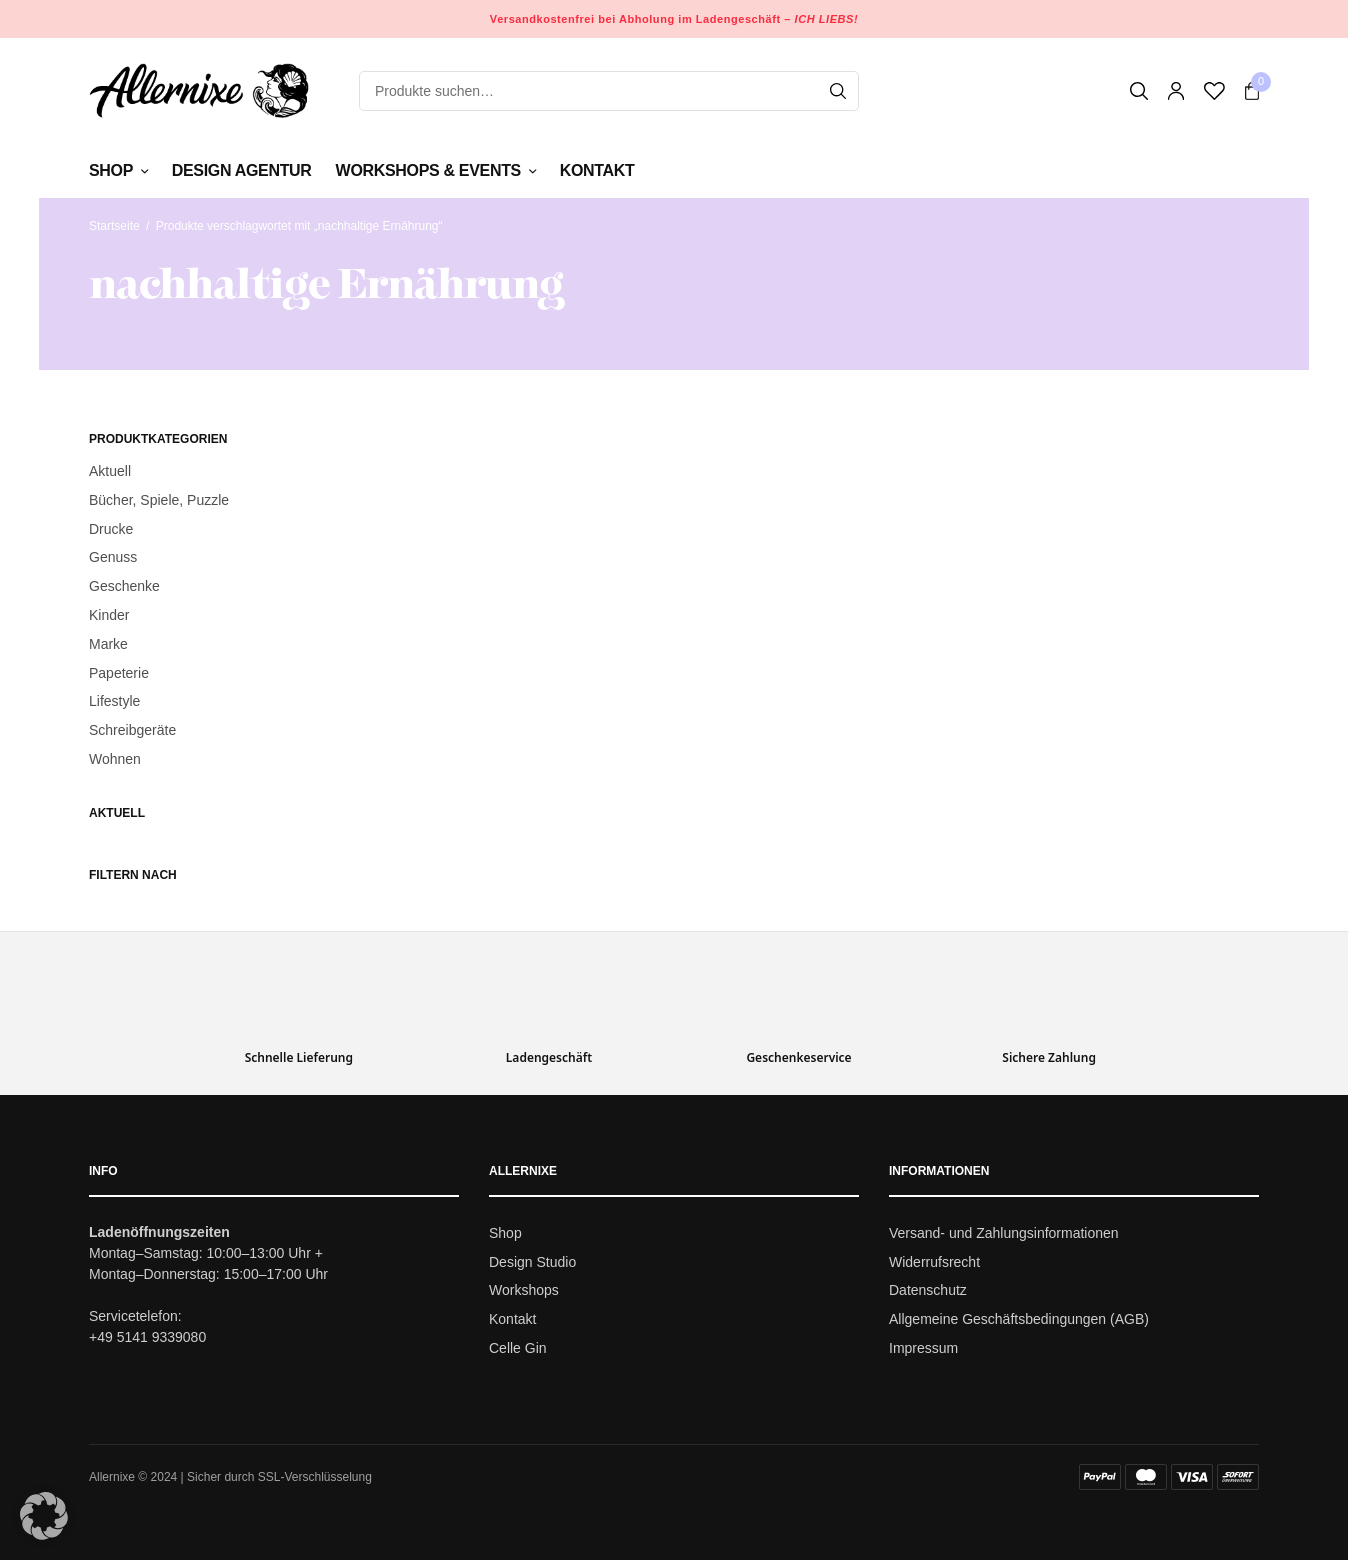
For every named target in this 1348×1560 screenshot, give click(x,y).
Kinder (109, 615)
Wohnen (115, 759)
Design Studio (532, 1262)
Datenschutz (928, 1291)
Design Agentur (242, 170)
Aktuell (110, 471)
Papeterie (119, 673)
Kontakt (597, 170)
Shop (111, 170)
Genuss (113, 557)
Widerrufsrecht (934, 1262)
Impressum (923, 1348)
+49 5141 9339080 (147, 1337)
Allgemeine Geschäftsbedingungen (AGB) (1019, 1319)
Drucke (111, 529)
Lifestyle (114, 701)
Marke (108, 644)
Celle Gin (518, 1348)
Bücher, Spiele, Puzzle (159, 500)
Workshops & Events (428, 170)
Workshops (524, 1291)
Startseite (114, 226)
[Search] (838, 91)
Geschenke (124, 586)
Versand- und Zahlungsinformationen (1004, 1233)
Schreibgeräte (132, 730)
